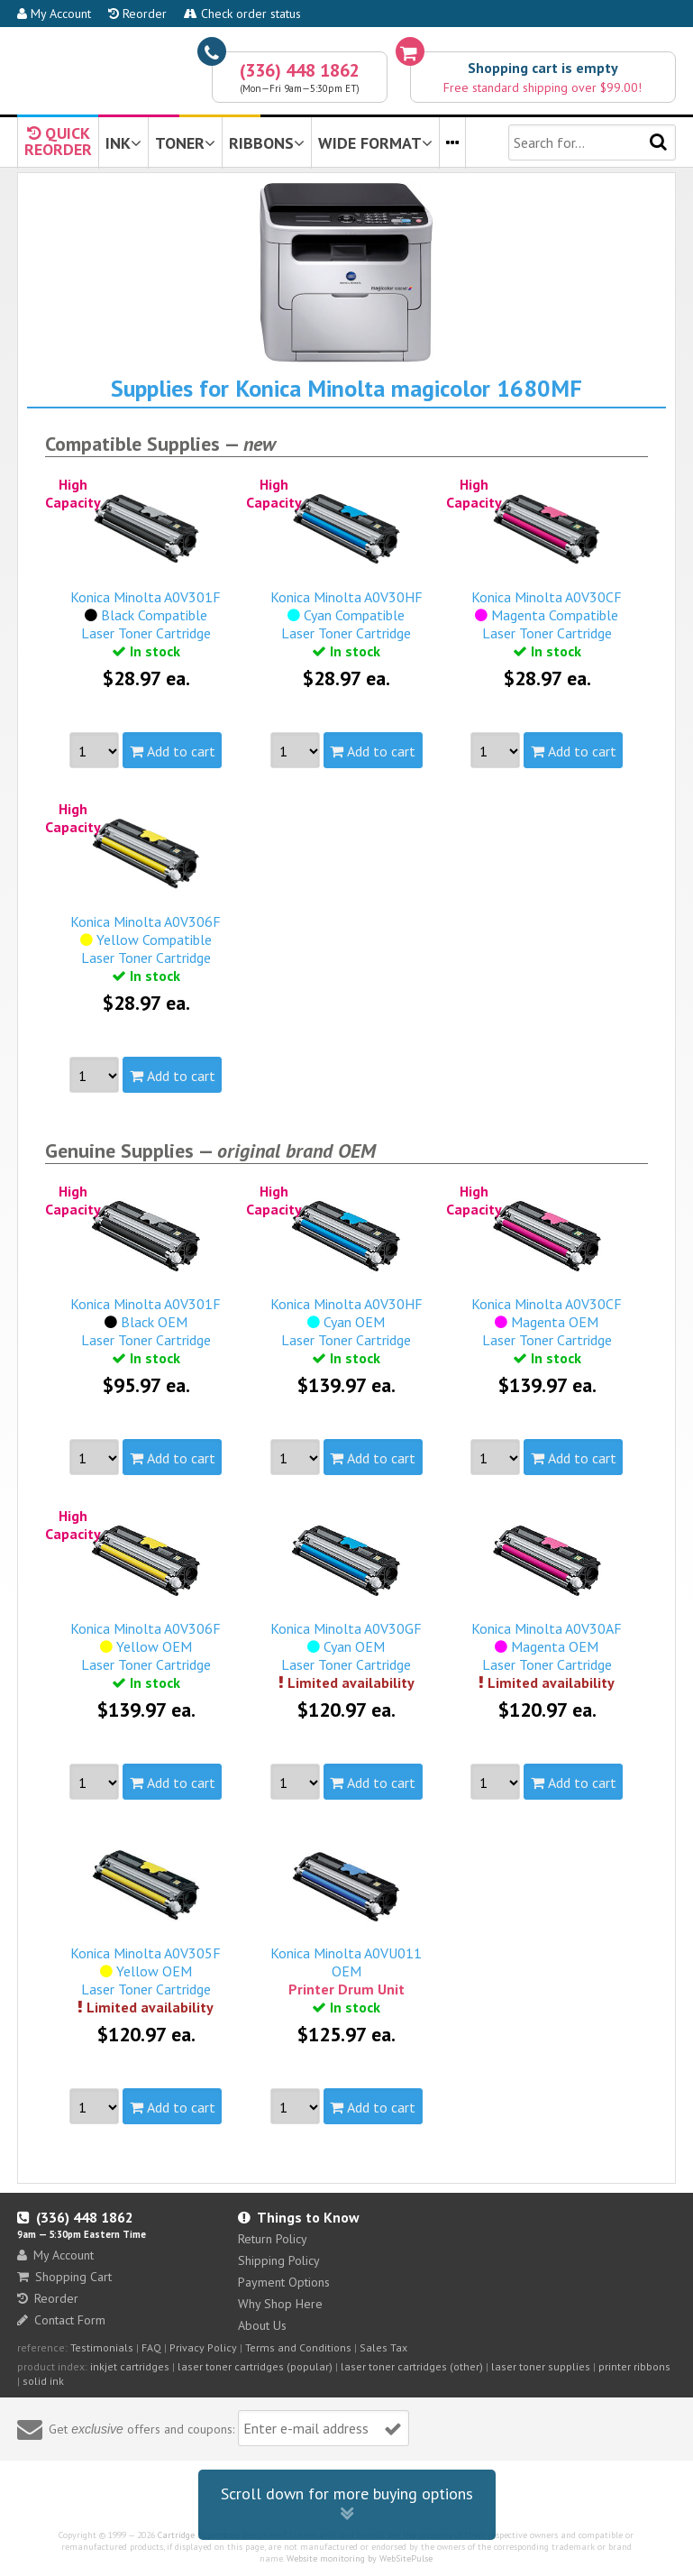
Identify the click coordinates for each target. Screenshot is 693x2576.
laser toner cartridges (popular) (255, 2366)
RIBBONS (267, 143)
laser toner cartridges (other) (412, 2366)
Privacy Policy (203, 2347)
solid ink (43, 2381)
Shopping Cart (64, 2277)
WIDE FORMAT (375, 143)
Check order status (242, 13)
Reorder (137, 13)
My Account (54, 13)
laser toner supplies (540, 2366)
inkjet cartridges (129, 2366)
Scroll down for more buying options (347, 2504)
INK (123, 143)
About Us (262, 2325)
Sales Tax (383, 2347)
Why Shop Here (280, 2304)
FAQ (151, 2347)
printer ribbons (634, 2366)
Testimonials (101, 2347)
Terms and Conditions (298, 2347)
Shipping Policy (279, 2260)
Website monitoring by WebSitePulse (360, 2558)
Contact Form (61, 2320)
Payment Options (284, 2282)
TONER (185, 143)
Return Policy (272, 2239)
